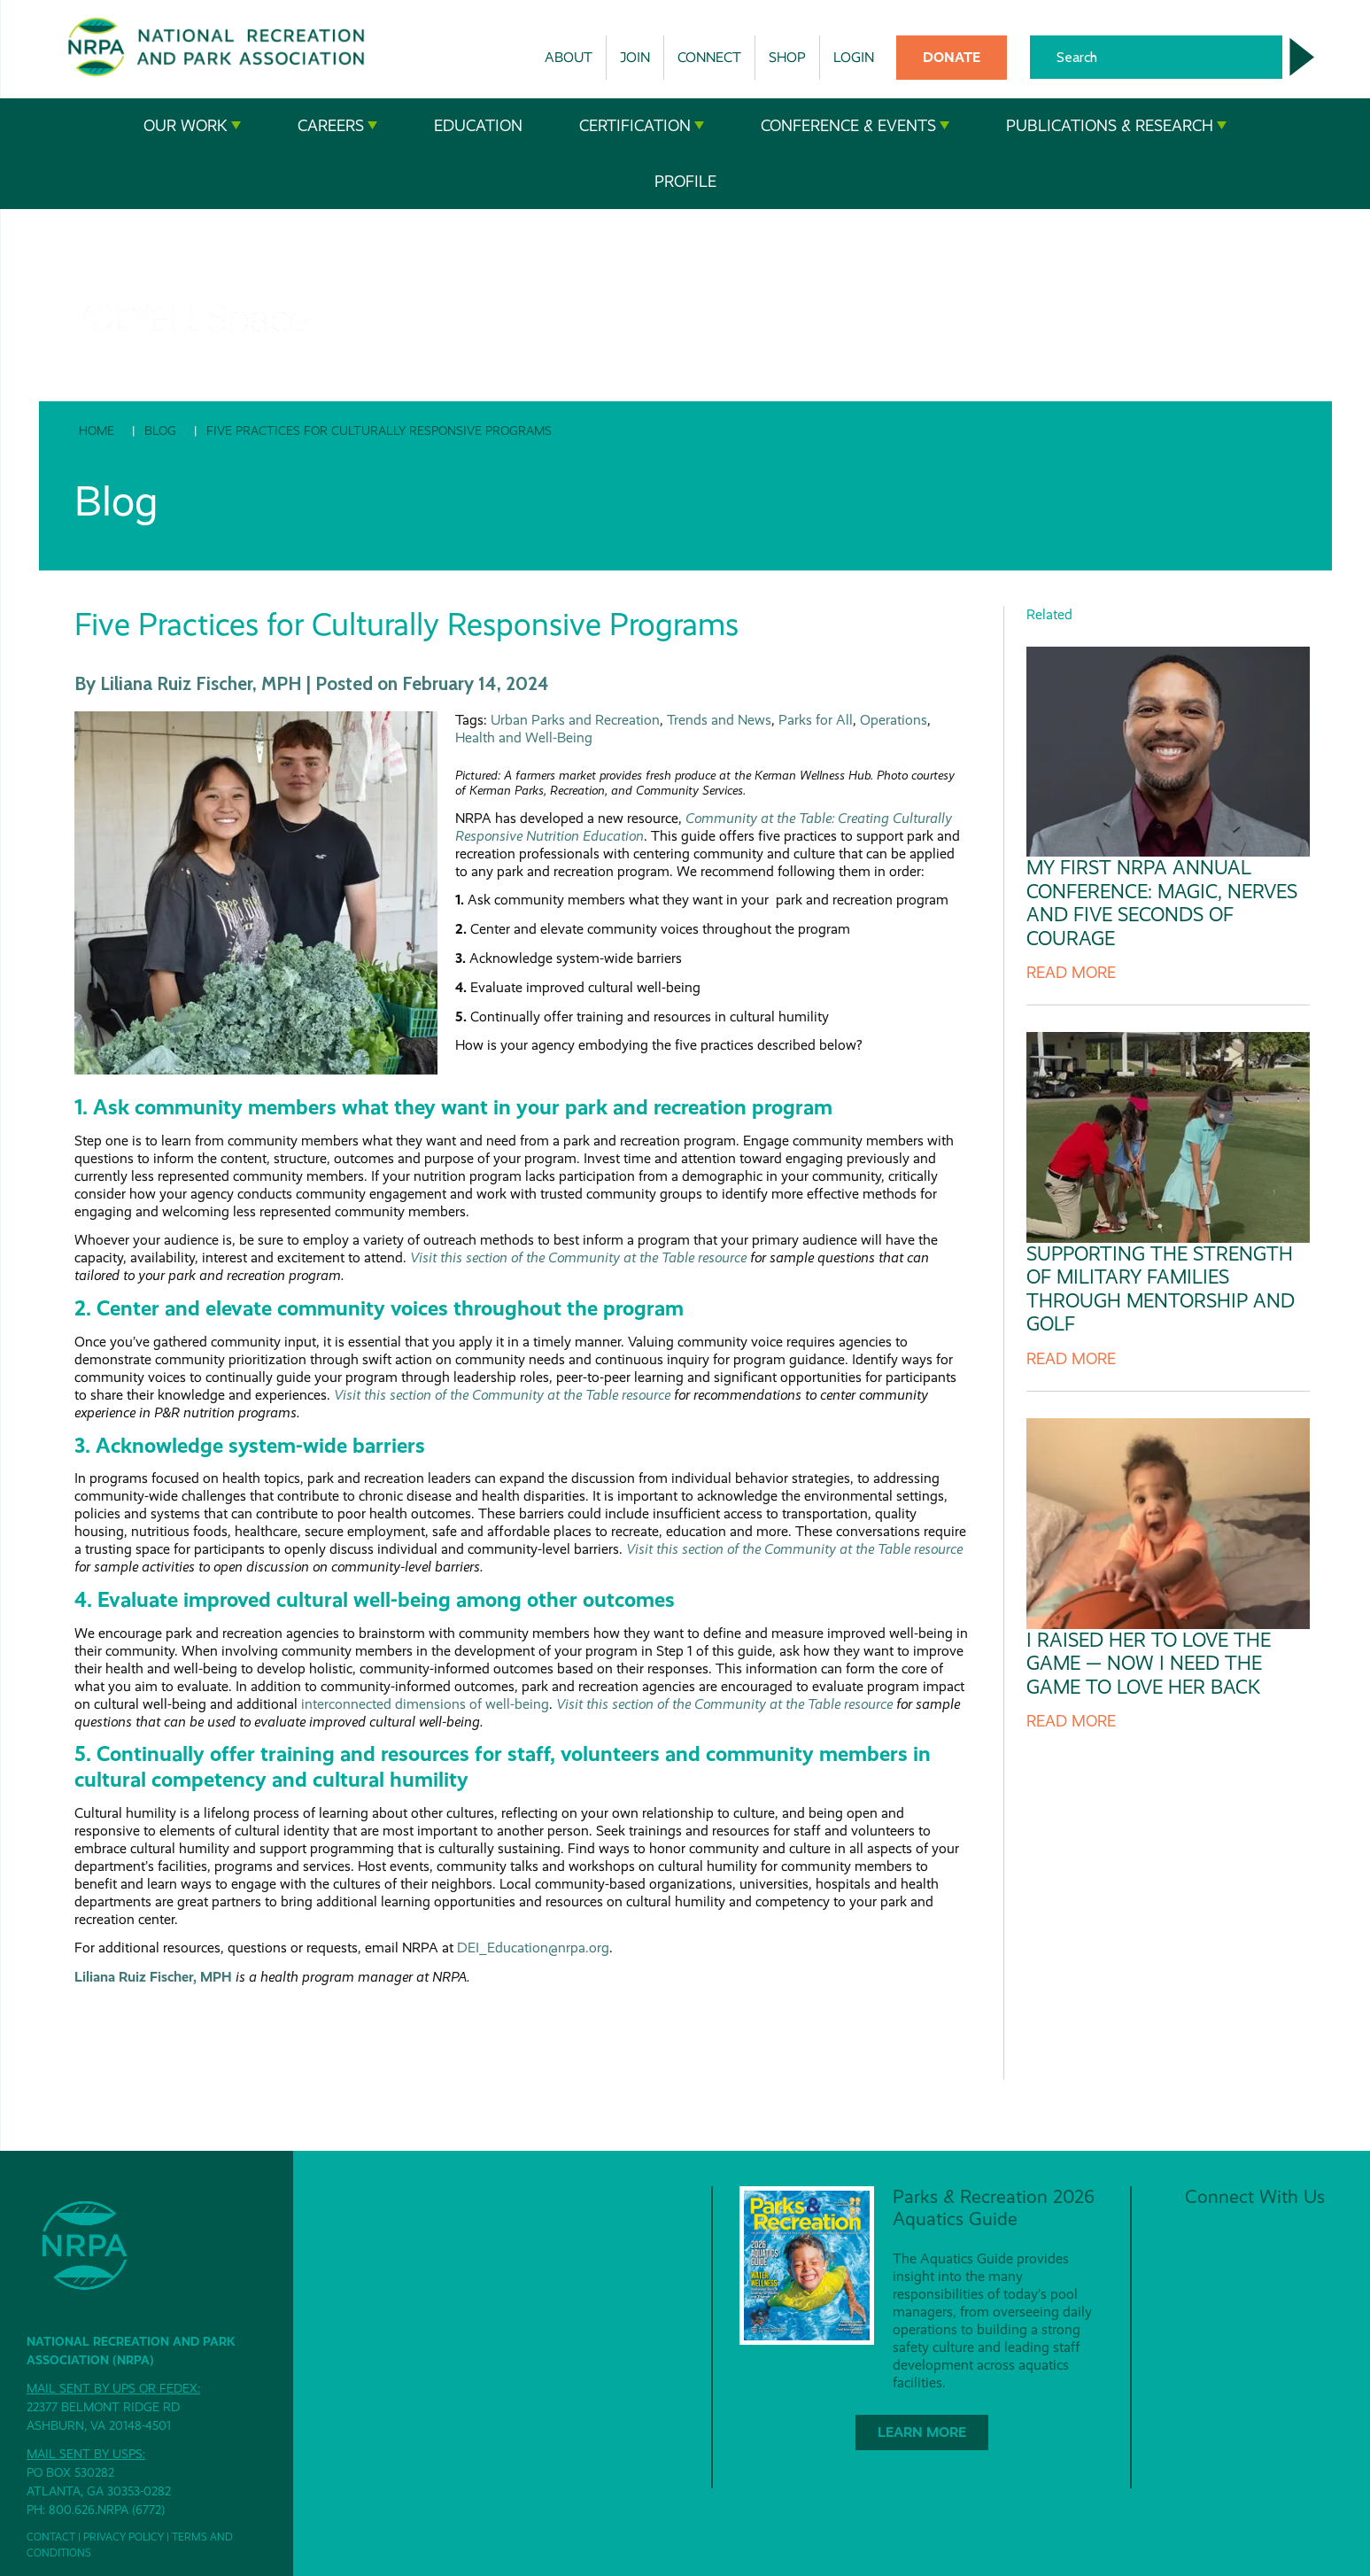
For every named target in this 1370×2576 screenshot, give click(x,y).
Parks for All (815, 719)
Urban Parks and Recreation (575, 719)
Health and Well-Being (523, 737)
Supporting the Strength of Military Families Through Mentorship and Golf (1160, 1289)
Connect (709, 57)
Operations (893, 719)
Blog (160, 430)
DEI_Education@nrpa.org (533, 1947)
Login (853, 57)
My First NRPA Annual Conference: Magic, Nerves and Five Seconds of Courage (1161, 903)
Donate (951, 57)
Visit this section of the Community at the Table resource (578, 1257)
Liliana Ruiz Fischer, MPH (153, 1976)
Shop (787, 57)
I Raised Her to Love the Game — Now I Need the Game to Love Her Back (1148, 1663)
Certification (641, 126)
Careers (337, 126)
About (568, 57)
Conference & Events (855, 126)
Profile (685, 181)
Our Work (192, 126)
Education (478, 126)
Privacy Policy (123, 2537)
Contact (51, 2537)
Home (96, 430)
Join (635, 57)
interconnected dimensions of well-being (425, 1703)
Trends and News (719, 719)
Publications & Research (1116, 126)
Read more (1071, 973)
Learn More (922, 2432)
